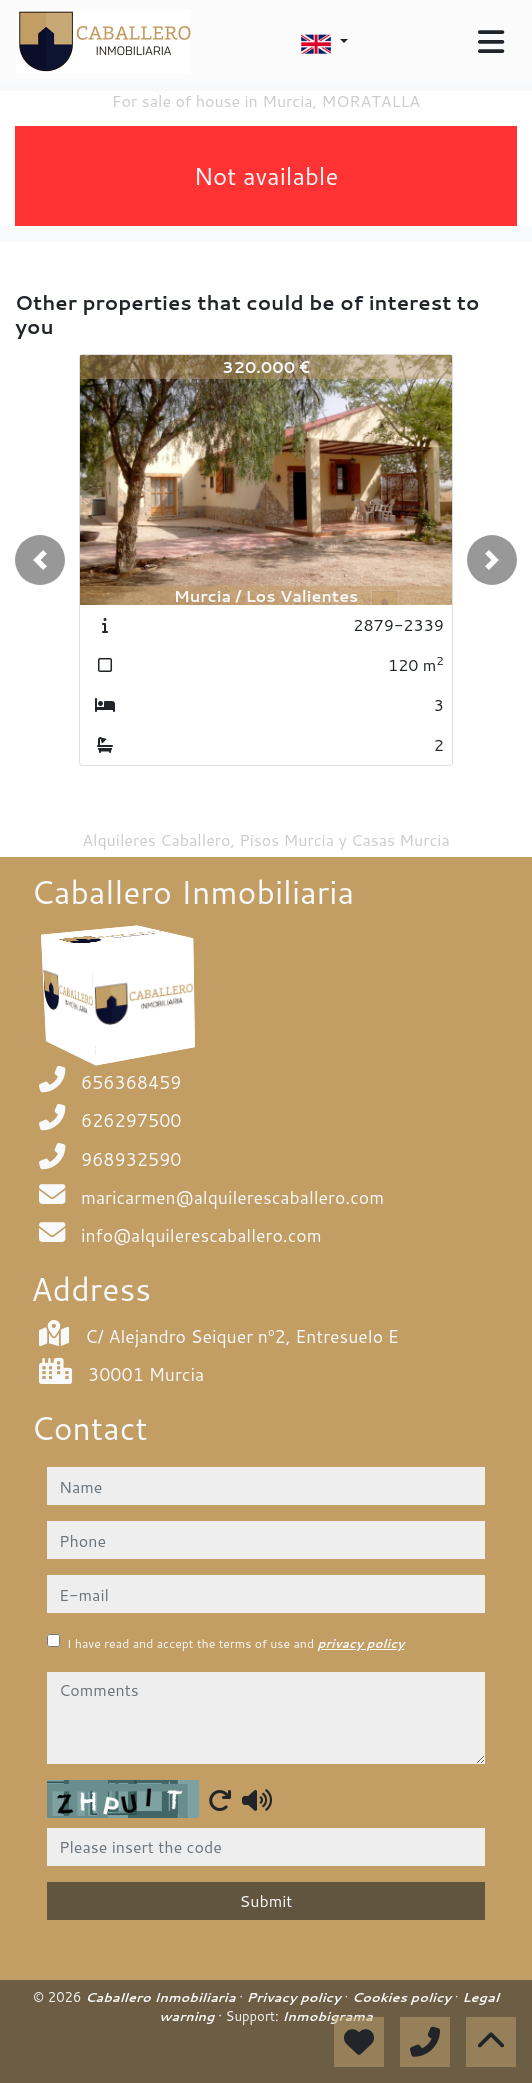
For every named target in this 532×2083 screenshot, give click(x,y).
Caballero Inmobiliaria (162, 1997)
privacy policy (360, 1643)
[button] (40, 560)
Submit (266, 1900)
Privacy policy (296, 1997)
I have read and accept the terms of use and (235, 1643)
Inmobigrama (327, 2016)
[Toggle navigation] (491, 42)
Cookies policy (403, 1997)
